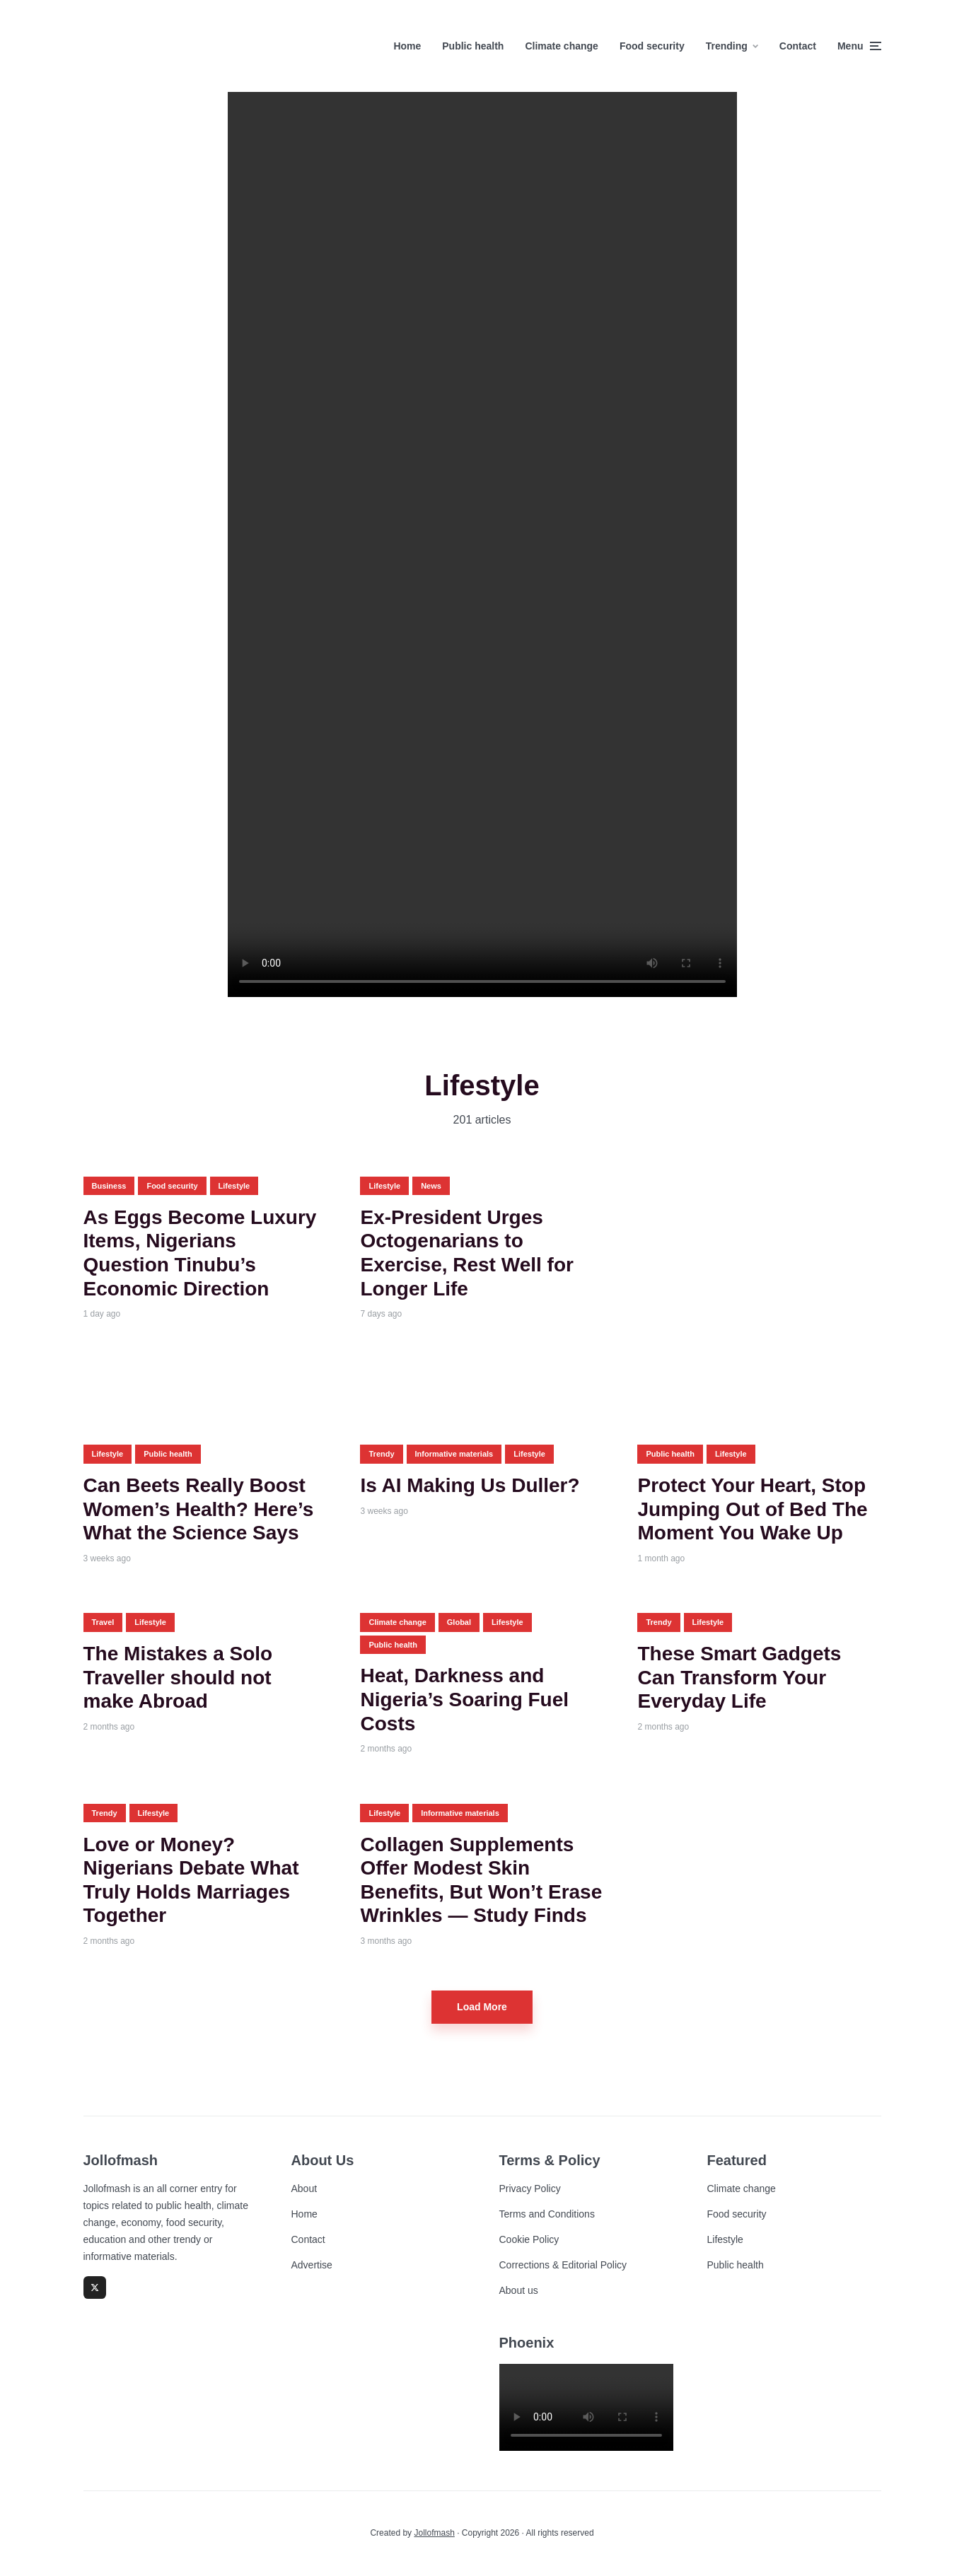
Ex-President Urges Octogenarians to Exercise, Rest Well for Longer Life (466, 1253)
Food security (652, 46)
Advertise (311, 2265)
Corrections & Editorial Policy (563, 2265)
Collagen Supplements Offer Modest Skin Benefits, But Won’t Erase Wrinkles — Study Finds (481, 1880)
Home (407, 46)
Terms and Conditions (547, 2214)
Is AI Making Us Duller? (469, 1485)
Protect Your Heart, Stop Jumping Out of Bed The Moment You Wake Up (752, 1509)
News (431, 1186)
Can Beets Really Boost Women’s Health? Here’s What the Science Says (198, 1509)
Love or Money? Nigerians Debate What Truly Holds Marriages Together (191, 1880)
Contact (797, 46)
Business (109, 1186)
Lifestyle (234, 1186)
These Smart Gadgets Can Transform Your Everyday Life (739, 1677)
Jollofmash (434, 2533)
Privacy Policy (530, 2188)
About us (518, 2290)
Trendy (381, 1454)
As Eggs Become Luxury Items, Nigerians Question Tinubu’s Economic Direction (200, 1253)
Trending (727, 46)
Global (459, 1622)
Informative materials (454, 1454)
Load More (482, 2006)
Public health (473, 46)
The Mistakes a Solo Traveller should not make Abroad (178, 1677)
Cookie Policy (529, 2239)
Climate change (561, 46)
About (304, 2188)
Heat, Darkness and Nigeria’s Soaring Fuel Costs (464, 1699)
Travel (103, 1622)
